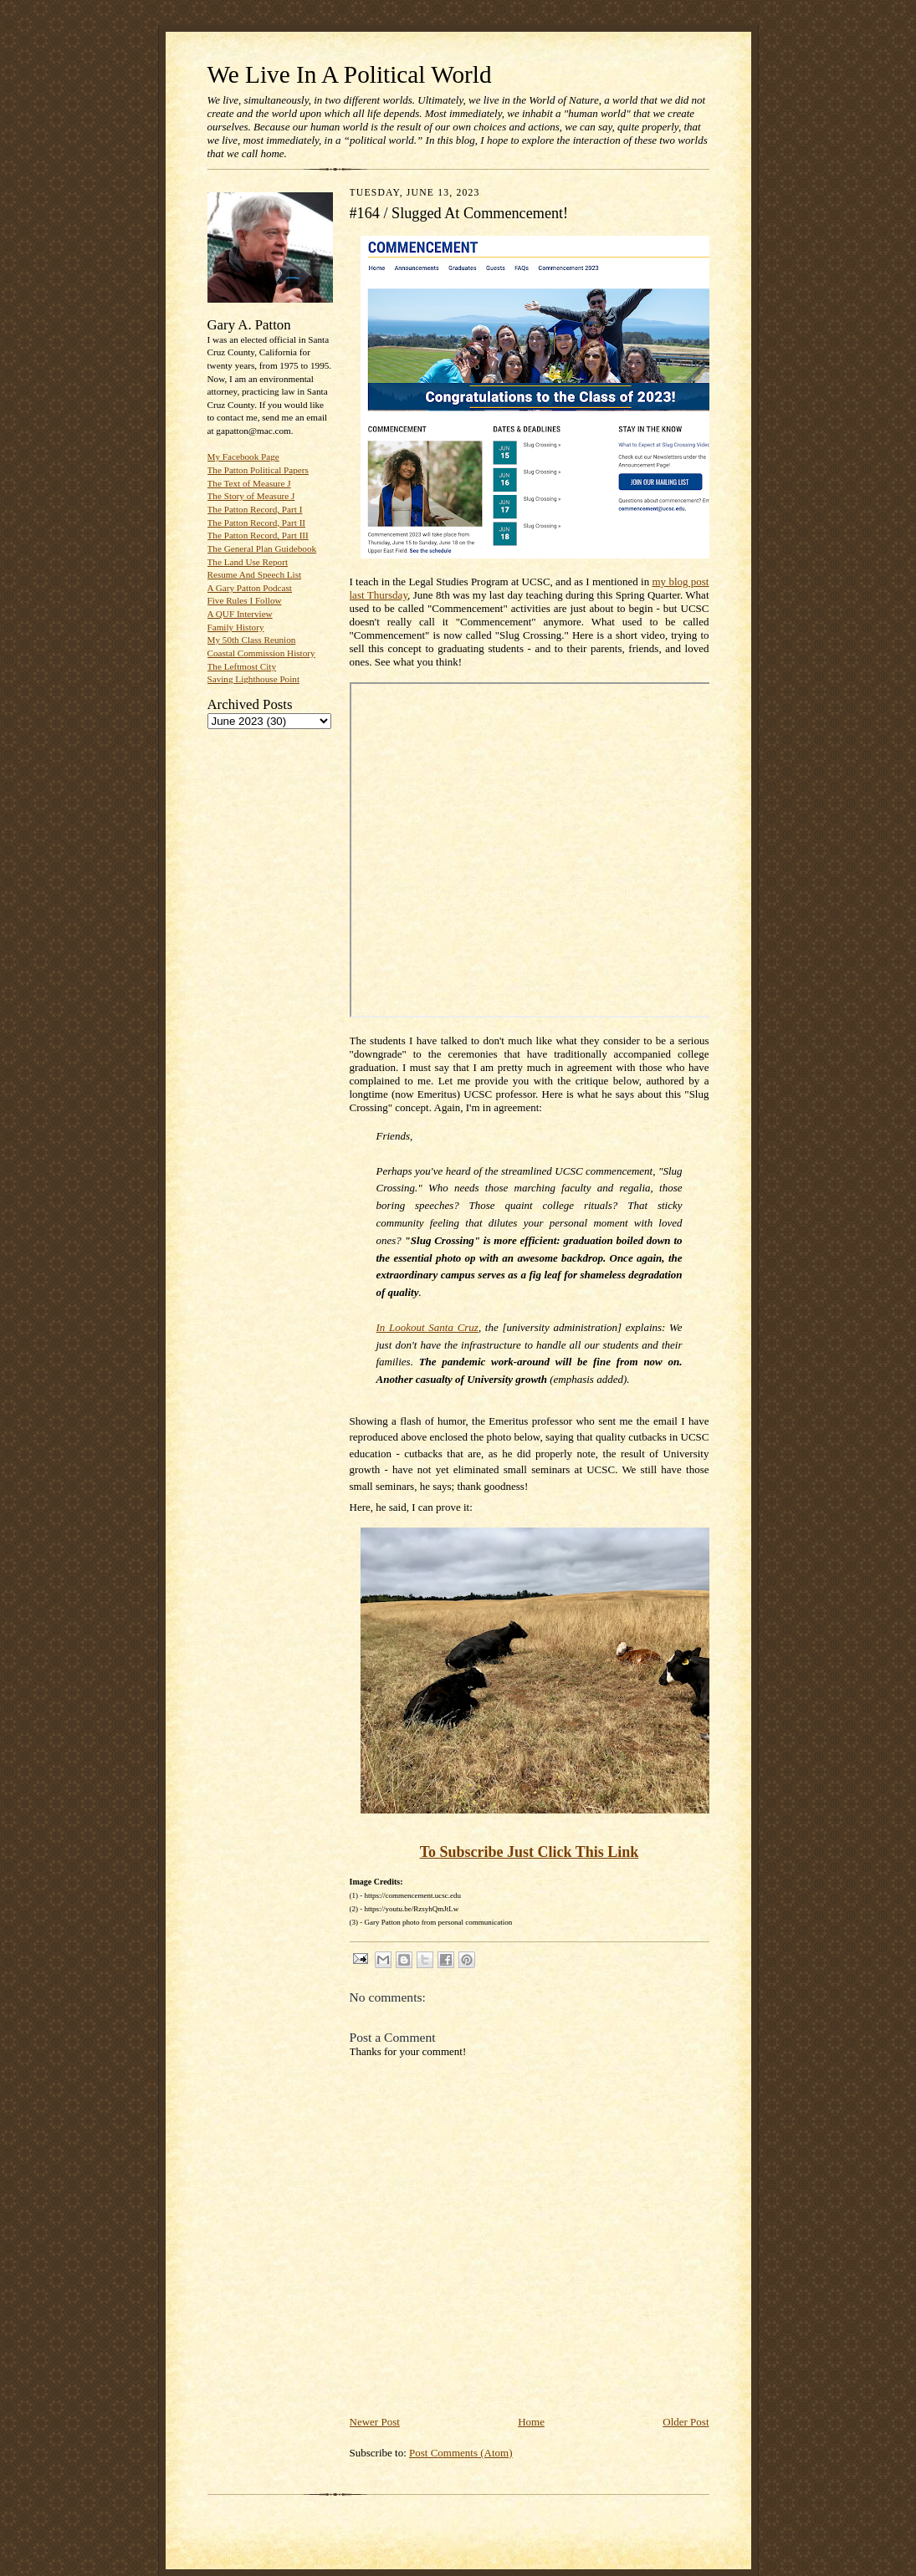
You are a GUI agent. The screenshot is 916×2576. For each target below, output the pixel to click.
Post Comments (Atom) (461, 2452)
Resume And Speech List (254, 574)
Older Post (686, 2421)
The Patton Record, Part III (258, 535)
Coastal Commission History (261, 653)
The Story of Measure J (251, 496)
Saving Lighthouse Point (253, 679)
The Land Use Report (247, 562)
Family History (235, 627)
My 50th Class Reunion (251, 640)
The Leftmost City (242, 666)
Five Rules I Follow (244, 600)
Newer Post (375, 2421)
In (427, 1327)
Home (531, 2421)
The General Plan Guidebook (262, 548)
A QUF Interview (240, 614)
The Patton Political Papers (258, 470)
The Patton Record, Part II (256, 523)
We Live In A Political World (349, 74)
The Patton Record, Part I (255, 509)
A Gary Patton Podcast (249, 588)
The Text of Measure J (249, 483)
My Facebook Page (243, 456)
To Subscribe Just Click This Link (529, 1852)
